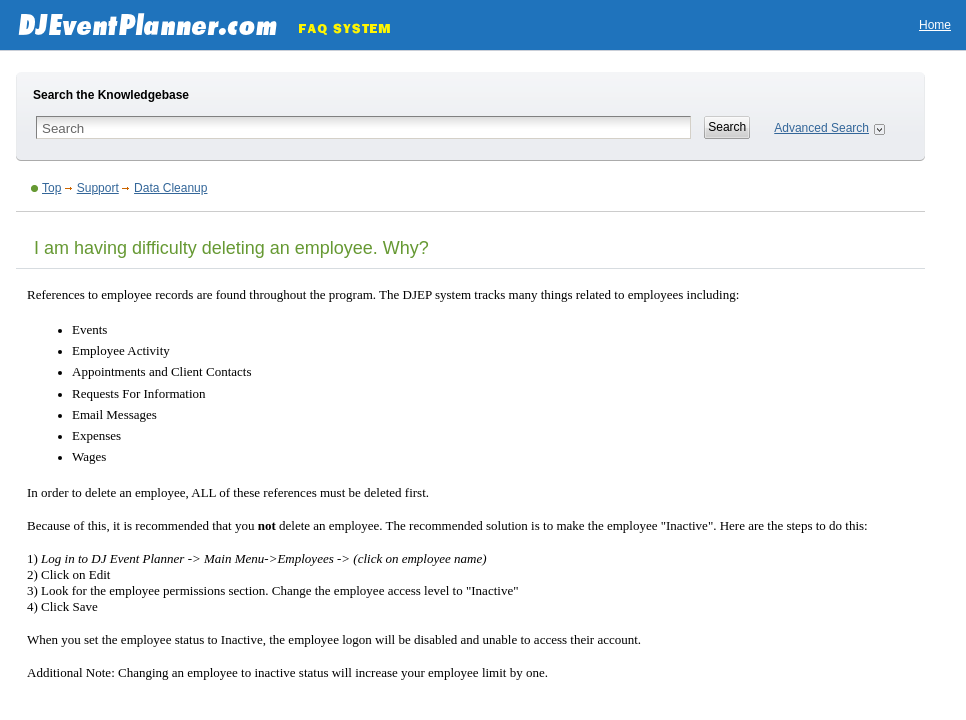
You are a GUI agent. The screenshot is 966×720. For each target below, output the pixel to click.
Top (51, 188)
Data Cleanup (170, 188)
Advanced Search (821, 128)
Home (935, 25)
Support (98, 188)
